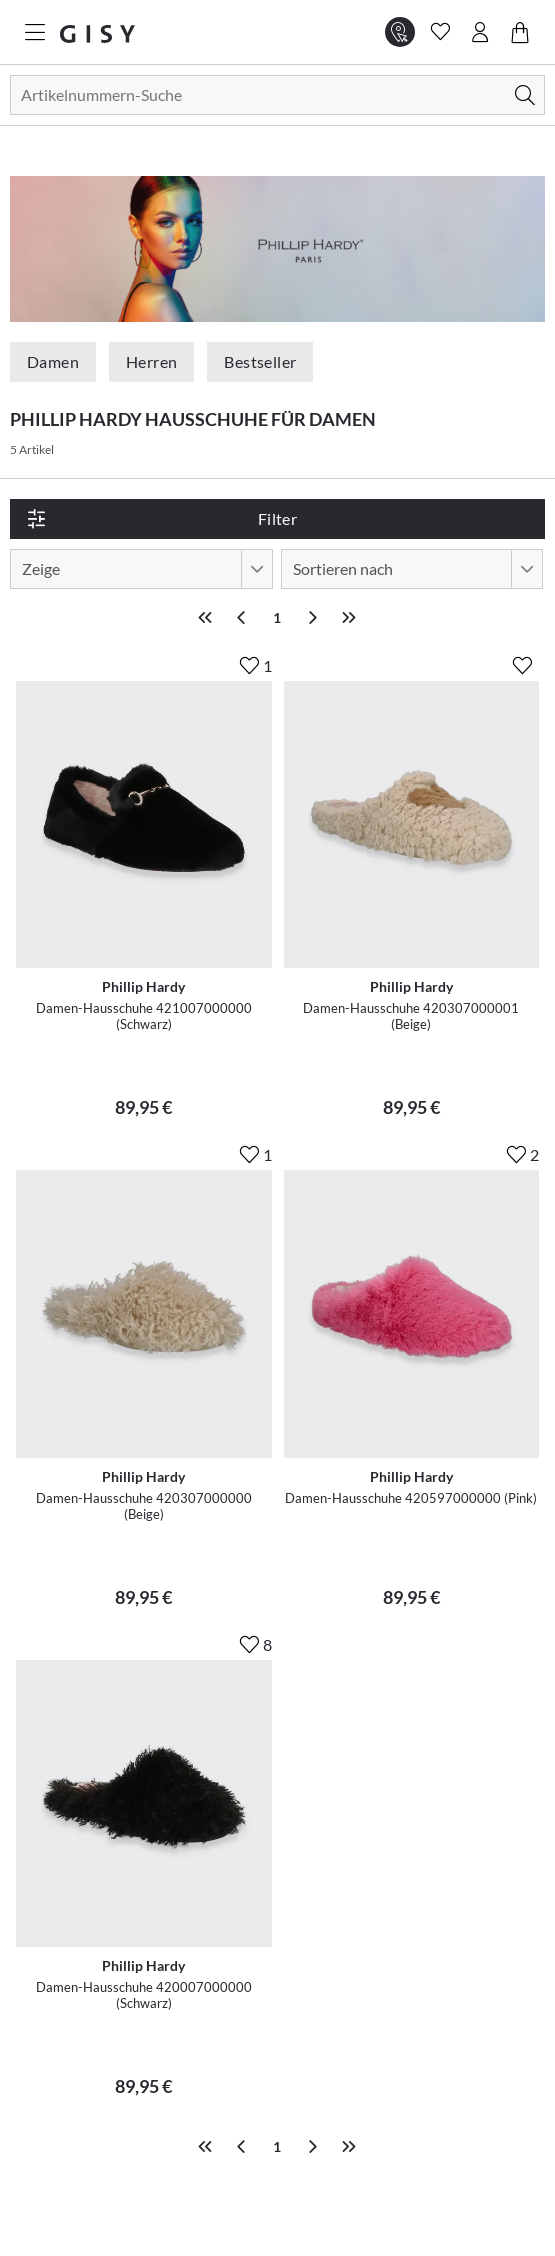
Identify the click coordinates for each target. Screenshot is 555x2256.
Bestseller (260, 361)
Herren (151, 361)
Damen (53, 361)
